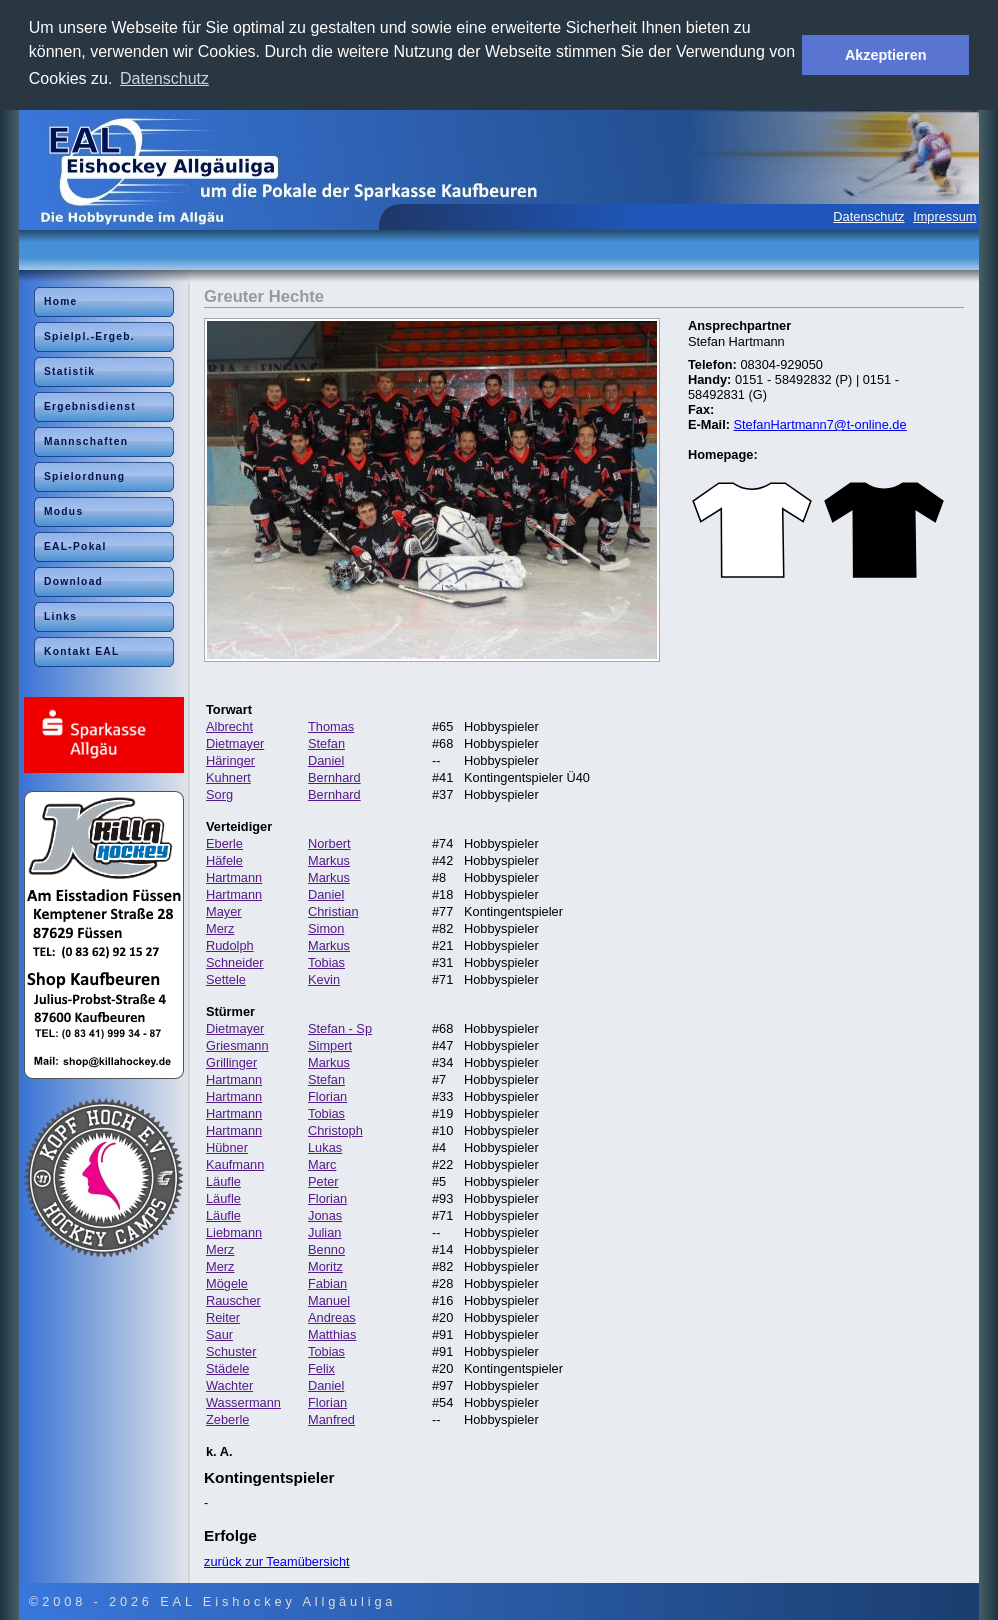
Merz (220, 928)
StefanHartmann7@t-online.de (820, 424)
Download (73, 581)
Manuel (329, 1300)
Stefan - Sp (340, 1028)
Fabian (327, 1283)
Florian (327, 1096)
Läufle (223, 1181)
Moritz (325, 1266)
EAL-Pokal (75, 546)
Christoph (335, 1130)
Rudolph (230, 945)
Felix (321, 1368)
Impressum (944, 216)
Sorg (219, 794)
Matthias (332, 1334)
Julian (324, 1232)
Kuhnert (228, 777)
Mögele (227, 1283)
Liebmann (234, 1232)
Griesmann (237, 1045)
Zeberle (227, 1419)
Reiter (223, 1317)
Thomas (331, 726)
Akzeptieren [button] (886, 55)
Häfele (224, 860)
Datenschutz (868, 216)
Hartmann (234, 877)
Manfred (331, 1419)
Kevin (324, 979)
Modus (63, 511)
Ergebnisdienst (90, 406)
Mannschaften (86, 441)
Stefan (326, 743)
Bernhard (334, 777)
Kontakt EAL (82, 651)
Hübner (227, 1147)
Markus (329, 860)
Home (61, 301)
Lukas (325, 1147)
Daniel (326, 760)
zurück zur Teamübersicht (277, 1561)
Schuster (231, 1351)
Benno (326, 1249)
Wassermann (243, 1402)
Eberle (224, 843)
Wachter (229, 1385)
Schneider (235, 962)
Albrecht (229, 726)
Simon (326, 928)
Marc (322, 1164)
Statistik (69, 371)
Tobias (326, 962)
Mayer (224, 911)
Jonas (325, 1215)
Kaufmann (235, 1164)
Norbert (329, 843)
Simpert (330, 1045)
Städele (227, 1368)
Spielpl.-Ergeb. (89, 336)
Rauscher (233, 1300)
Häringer (230, 760)
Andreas (332, 1317)
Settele (226, 979)
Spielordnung (84, 476)
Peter (323, 1181)
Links (60, 616)
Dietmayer (235, 743)
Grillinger (231, 1062)
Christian (333, 911)
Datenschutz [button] (164, 78)
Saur (219, 1334)
